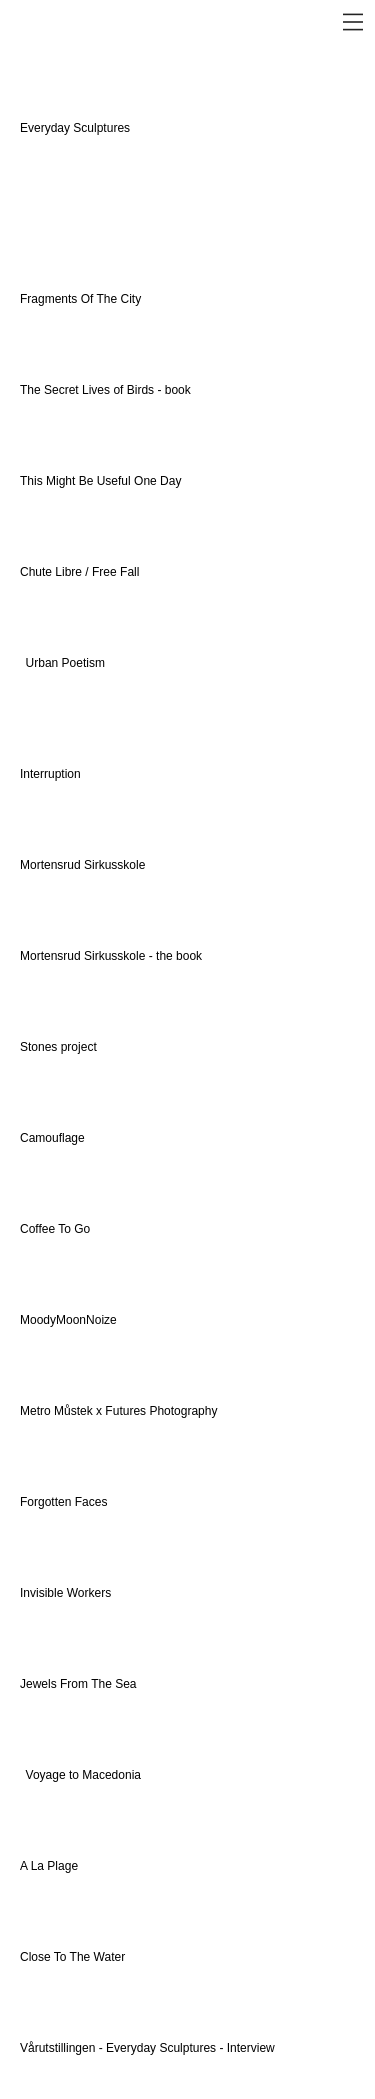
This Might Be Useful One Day (100, 481)
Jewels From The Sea (78, 1684)
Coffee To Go (55, 1229)
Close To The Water (72, 1957)
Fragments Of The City (82, 299)
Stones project (58, 1047)
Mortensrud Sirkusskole (82, 865)
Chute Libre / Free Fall (79, 572)
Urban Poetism (65, 663)
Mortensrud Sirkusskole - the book (111, 956)
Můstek (73, 1411)
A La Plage (49, 1866)
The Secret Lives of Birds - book (105, 390)
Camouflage (52, 1138)
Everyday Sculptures (76, 128)
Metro (37, 1411)
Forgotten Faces (63, 1502)
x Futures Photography (155, 1411)
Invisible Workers (65, 1593)
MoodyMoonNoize (68, 1320)
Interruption (50, 774)
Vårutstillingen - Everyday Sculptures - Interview (149, 2048)
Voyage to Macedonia (83, 1775)
